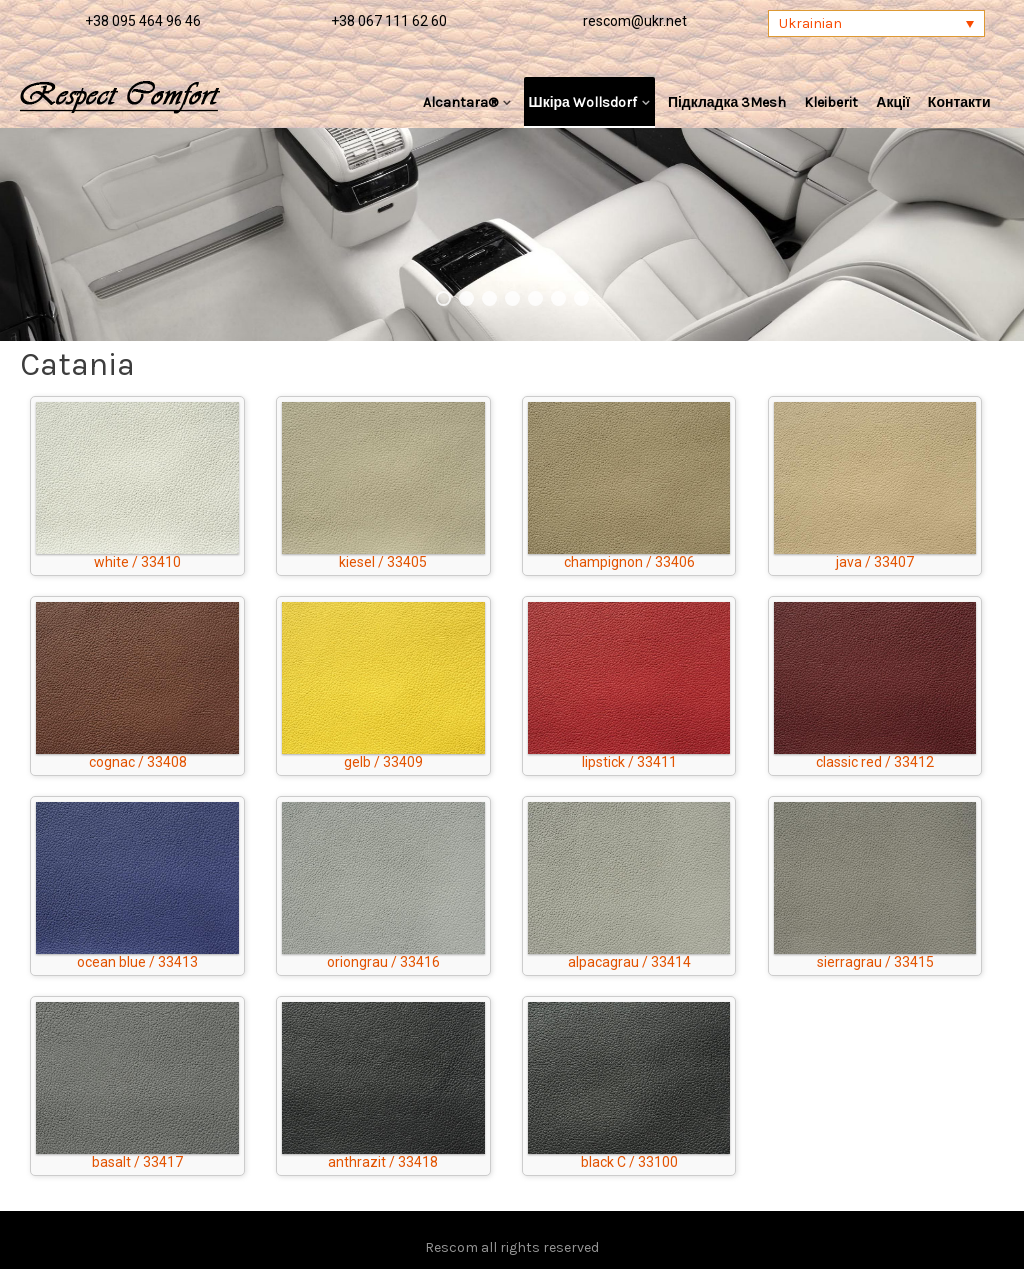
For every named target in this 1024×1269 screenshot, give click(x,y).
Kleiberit (831, 102)
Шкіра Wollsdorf (583, 102)
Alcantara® (460, 102)
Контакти (959, 102)
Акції (893, 102)
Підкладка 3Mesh (727, 102)
